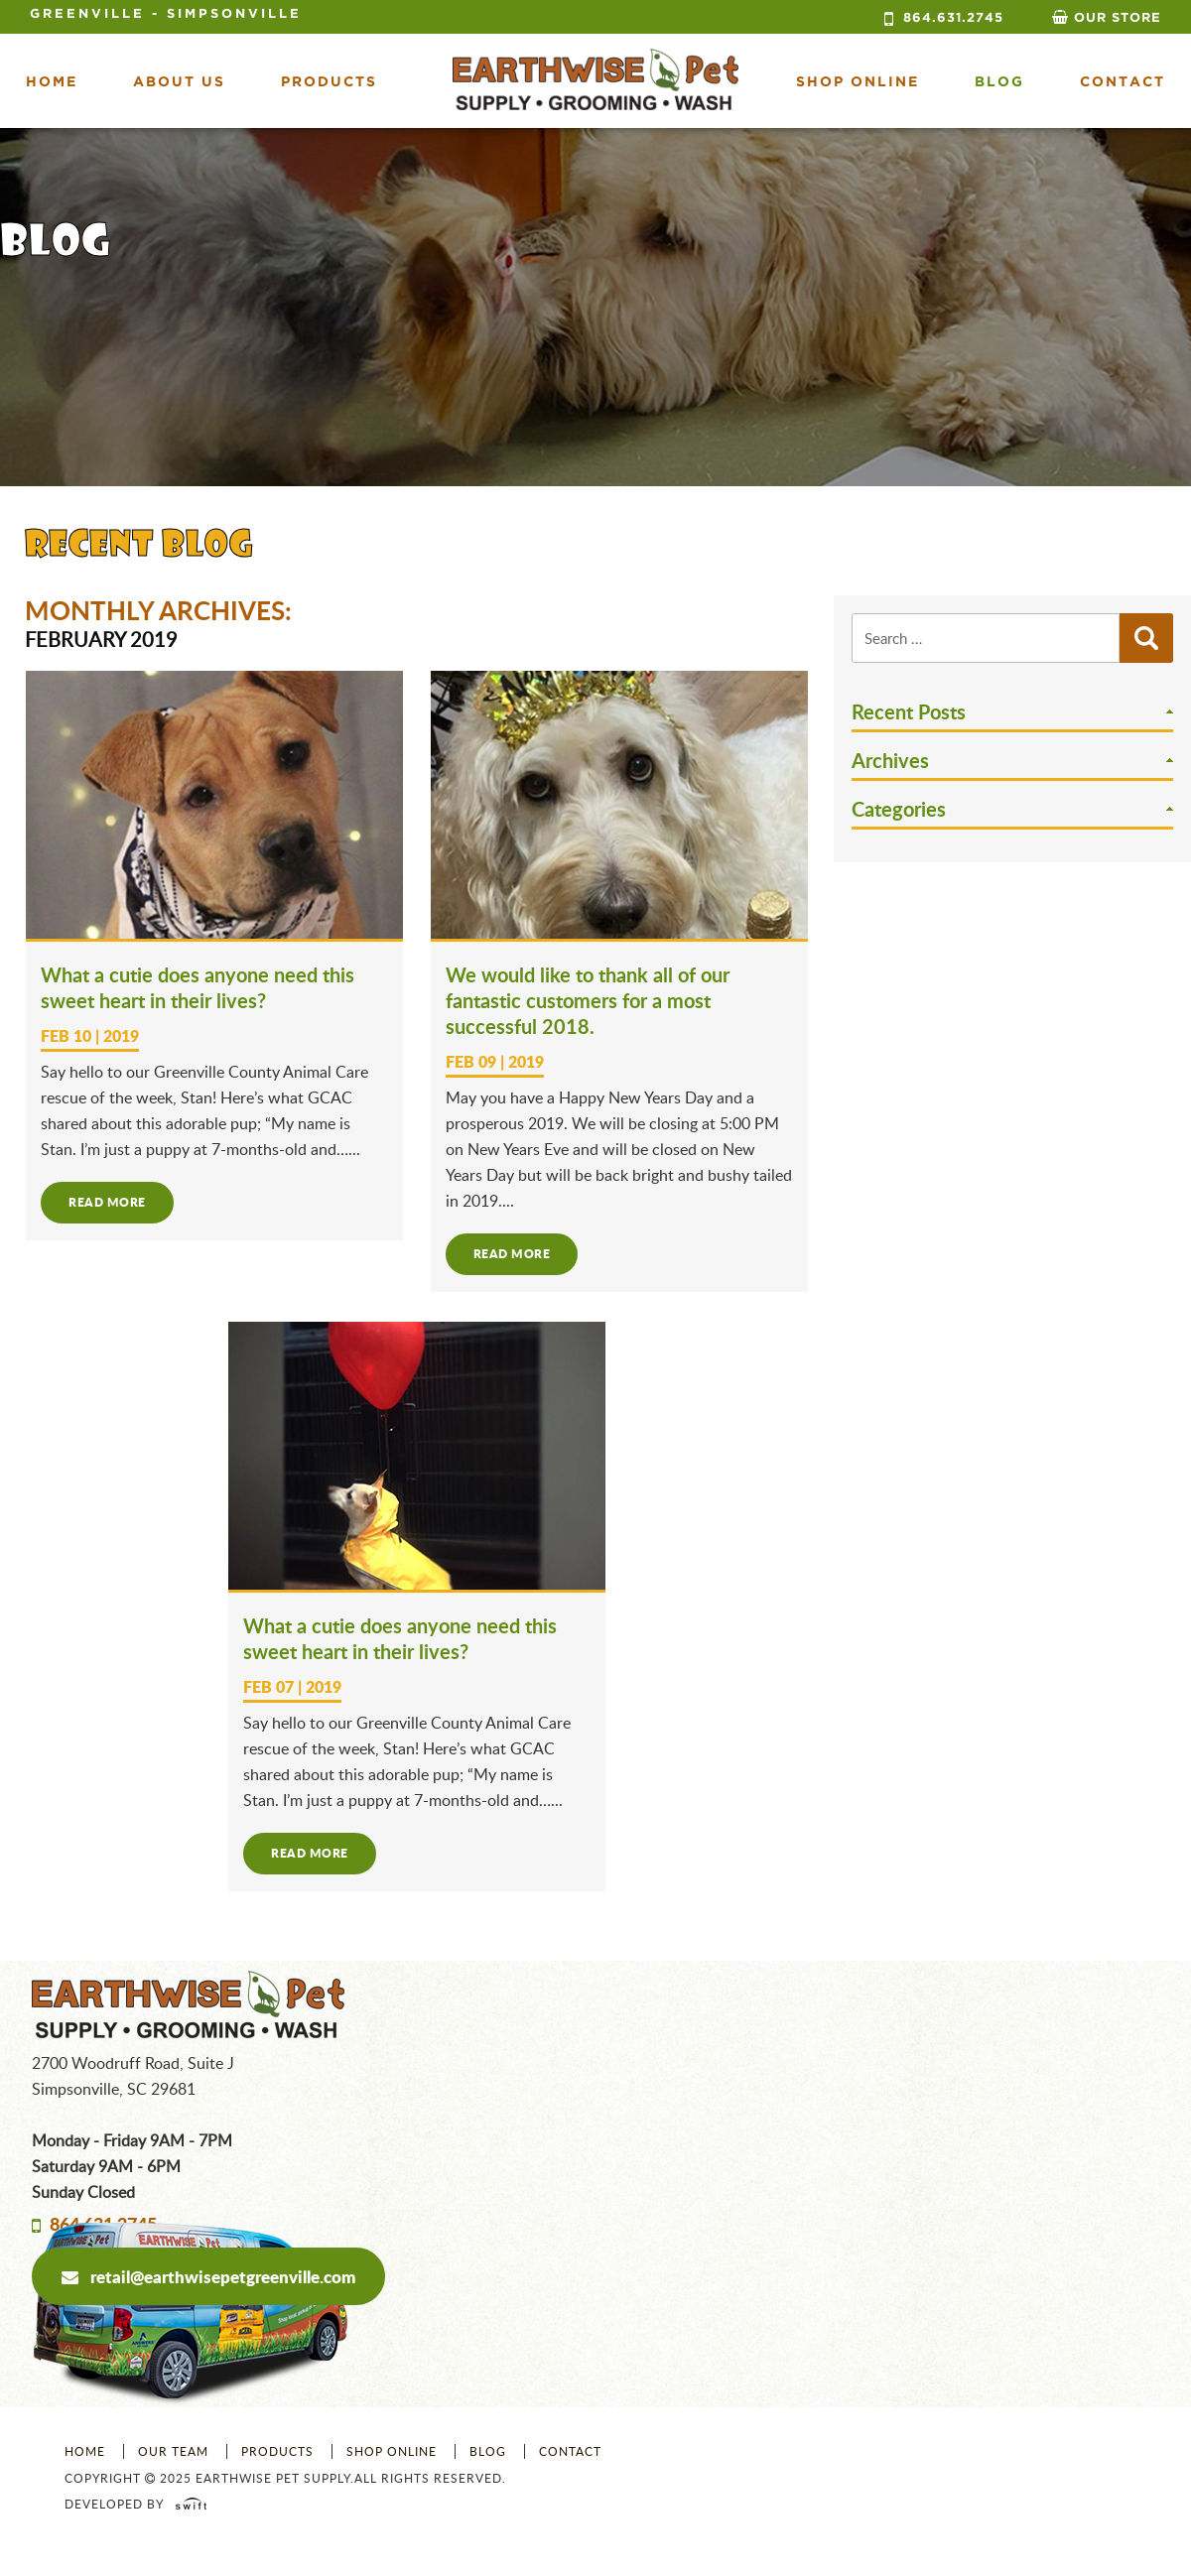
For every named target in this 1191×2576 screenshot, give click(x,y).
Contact (1122, 82)
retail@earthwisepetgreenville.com (208, 2276)
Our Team (173, 2451)
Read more (107, 1202)
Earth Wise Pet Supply (595, 79)
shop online (857, 82)
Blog (999, 82)
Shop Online (391, 2451)
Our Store (1117, 18)
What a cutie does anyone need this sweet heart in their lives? (197, 987)
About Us (179, 82)
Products (329, 82)
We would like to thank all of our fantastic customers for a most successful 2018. (587, 1000)
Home (51, 82)
